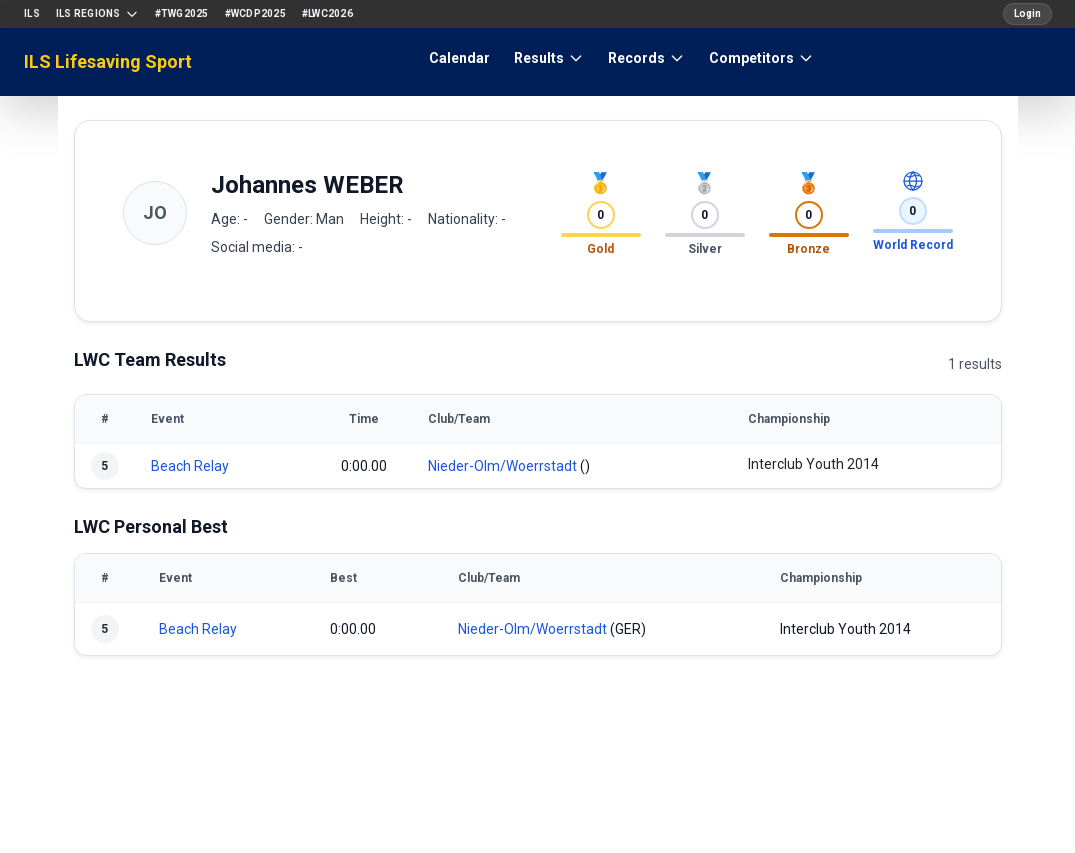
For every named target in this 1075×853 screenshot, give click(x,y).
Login (1027, 13)
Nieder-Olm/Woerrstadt (502, 466)
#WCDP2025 (255, 13)
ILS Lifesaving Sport (108, 61)
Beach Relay (190, 466)
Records (646, 58)
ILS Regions (97, 14)
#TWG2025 (182, 13)
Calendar (459, 58)
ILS (32, 13)
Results (549, 58)
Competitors (761, 58)
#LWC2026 (327, 13)
